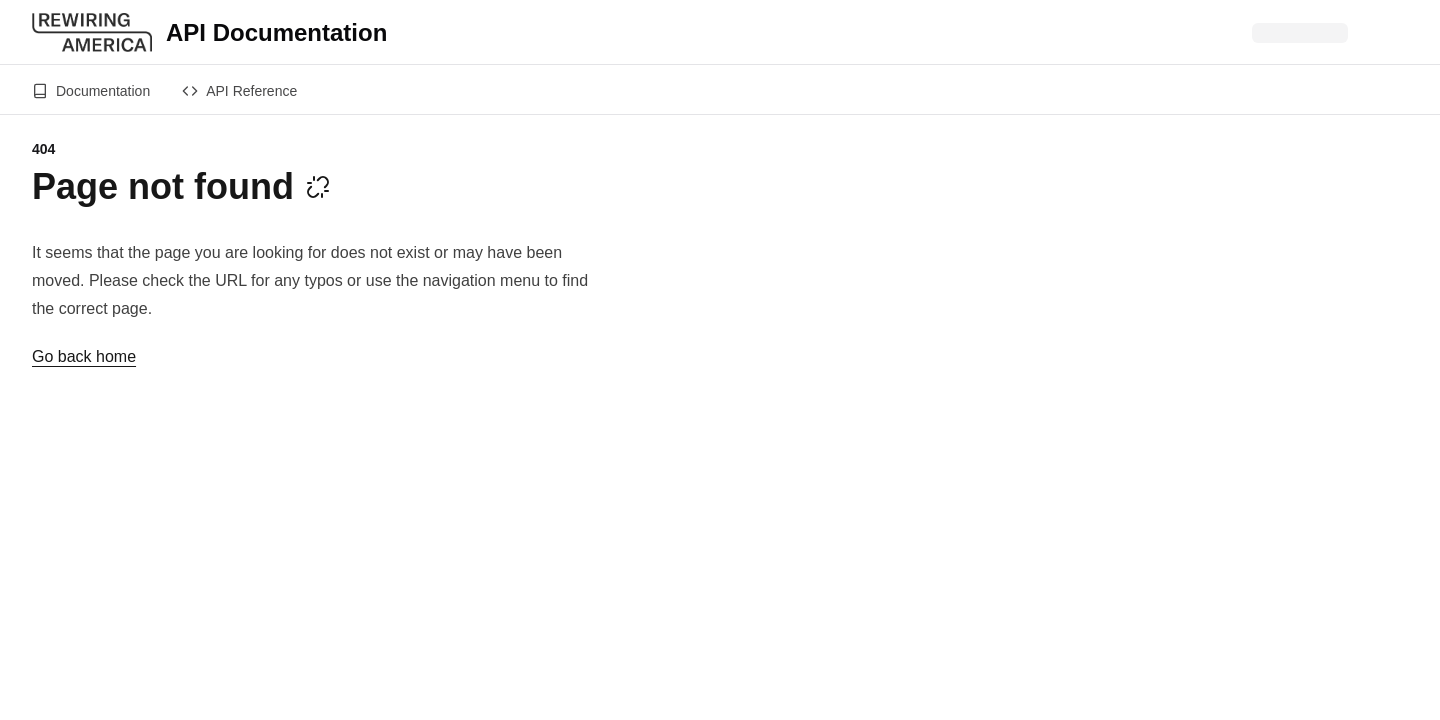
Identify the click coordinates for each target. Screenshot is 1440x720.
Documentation (91, 91)
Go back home (84, 356)
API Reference (239, 91)
